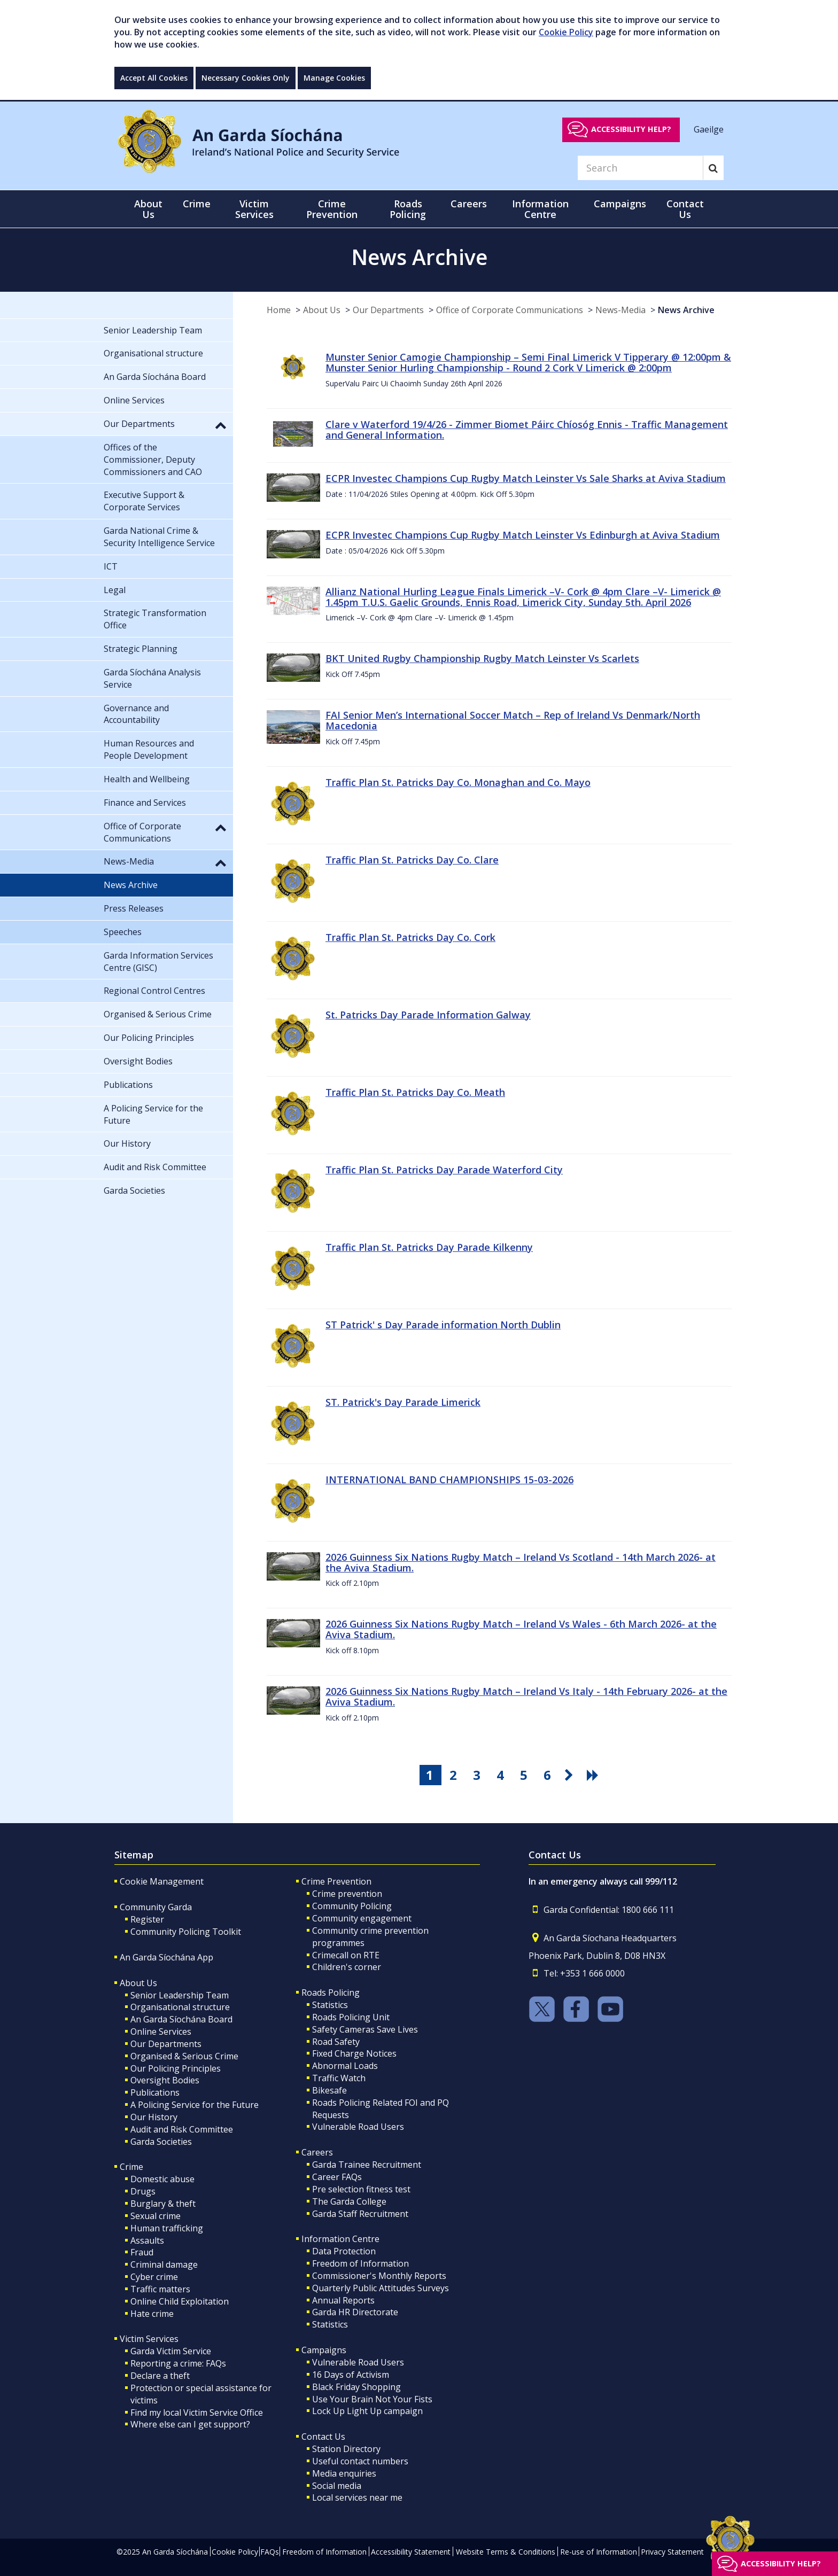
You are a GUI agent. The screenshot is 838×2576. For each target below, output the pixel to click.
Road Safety (336, 2042)
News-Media (620, 310)
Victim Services (149, 2339)
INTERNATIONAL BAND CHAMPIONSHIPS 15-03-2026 (449, 1479)
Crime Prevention (336, 1881)
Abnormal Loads (345, 2066)
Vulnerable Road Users (358, 2127)
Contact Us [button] (685, 209)
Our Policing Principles (175, 2068)
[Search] (640, 167)
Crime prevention (347, 1894)
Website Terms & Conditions (505, 2552)
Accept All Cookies (154, 78)
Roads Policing (330, 1992)
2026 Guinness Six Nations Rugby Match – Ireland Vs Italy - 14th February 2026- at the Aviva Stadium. (526, 1696)
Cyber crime (154, 2277)
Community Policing (352, 1906)
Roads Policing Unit (351, 2017)
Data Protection (344, 2251)
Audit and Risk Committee (181, 2129)
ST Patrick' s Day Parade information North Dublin (443, 1324)
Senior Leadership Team (179, 1995)
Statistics (330, 2005)
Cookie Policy (566, 32)
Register (147, 1919)
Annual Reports (343, 2300)
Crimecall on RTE (345, 1955)
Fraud (141, 2252)
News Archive (686, 310)
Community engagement (362, 1918)
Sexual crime (155, 2216)
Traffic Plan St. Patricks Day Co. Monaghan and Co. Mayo (458, 782)
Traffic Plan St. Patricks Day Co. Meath (415, 1092)
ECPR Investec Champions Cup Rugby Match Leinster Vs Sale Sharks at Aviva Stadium (525, 478)
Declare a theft (160, 2376)
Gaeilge (709, 129)
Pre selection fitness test (361, 2189)
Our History (153, 2117)
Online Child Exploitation (179, 2301)
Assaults (147, 2240)
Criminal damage (164, 2264)
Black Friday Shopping (356, 2387)
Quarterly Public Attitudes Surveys (380, 2288)
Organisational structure (180, 2007)
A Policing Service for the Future (194, 2105)
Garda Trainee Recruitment (366, 2164)
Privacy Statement (672, 2552)
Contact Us (323, 2436)
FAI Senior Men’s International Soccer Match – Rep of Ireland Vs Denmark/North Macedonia (512, 720)
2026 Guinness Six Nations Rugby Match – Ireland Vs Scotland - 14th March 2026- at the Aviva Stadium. (520, 1562)
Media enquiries (344, 2473)
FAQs (269, 2552)
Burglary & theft (163, 2203)
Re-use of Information (598, 2552)
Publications (155, 2092)
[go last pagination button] (594, 1775)
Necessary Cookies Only (245, 78)
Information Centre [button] (540, 209)
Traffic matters (160, 2289)
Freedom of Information (360, 2263)
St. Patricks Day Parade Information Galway (428, 1014)
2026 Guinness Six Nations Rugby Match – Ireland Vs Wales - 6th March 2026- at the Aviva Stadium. (521, 1629)
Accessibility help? (631, 129)
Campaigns (323, 2350)
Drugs (143, 2191)
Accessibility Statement (411, 2552)
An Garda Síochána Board (181, 2019)
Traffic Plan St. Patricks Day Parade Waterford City (444, 1169)
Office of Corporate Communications (509, 310)
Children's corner (346, 1967)
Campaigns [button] (620, 203)
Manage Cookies (334, 78)
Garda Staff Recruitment (360, 2214)
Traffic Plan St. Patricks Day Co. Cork (410, 937)
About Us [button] (148, 209)
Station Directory (346, 2449)
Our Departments (388, 310)
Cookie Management (162, 1881)
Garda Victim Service (170, 2351)
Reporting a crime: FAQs (178, 2363)
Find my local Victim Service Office (196, 2412)
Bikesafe (329, 2090)
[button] (221, 425)
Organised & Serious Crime (184, 2056)
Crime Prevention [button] (332, 209)
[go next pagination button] (571, 1775)
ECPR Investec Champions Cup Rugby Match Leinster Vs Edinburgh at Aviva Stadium (522, 534)
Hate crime (152, 2314)
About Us (321, 310)
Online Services (160, 2031)
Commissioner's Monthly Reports (379, 2276)
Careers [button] (469, 203)
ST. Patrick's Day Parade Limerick (402, 1402)
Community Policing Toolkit (185, 1931)
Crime (131, 2167)
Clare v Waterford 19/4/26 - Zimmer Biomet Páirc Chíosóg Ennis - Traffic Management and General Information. (526, 429)
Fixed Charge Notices (354, 2053)
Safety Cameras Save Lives (365, 2029)
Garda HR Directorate (355, 2312)
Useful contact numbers (360, 2461)
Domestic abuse (162, 2179)
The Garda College (349, 2201)
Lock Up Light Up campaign (367, 2411)
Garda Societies (161, 2141)
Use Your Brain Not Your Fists (372, 2399)
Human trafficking (166, 2228)
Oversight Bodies (164, 2080)
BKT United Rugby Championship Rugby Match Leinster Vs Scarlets (482, 658)
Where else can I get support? (190, 2424)
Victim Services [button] (254, 209)
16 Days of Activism (350, 2374)
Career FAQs (337, 2177)
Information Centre (340, 2239)
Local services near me (357, 2497)
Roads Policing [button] (408, 209)
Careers (317, 2152)
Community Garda (156, 1907)
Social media (336, 2486)
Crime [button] (197, 203)
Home (279, 310)
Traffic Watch (339, 2078)
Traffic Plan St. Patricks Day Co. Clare (412, 859)
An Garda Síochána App (166, 1957)
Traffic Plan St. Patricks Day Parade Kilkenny (429, 1247)
